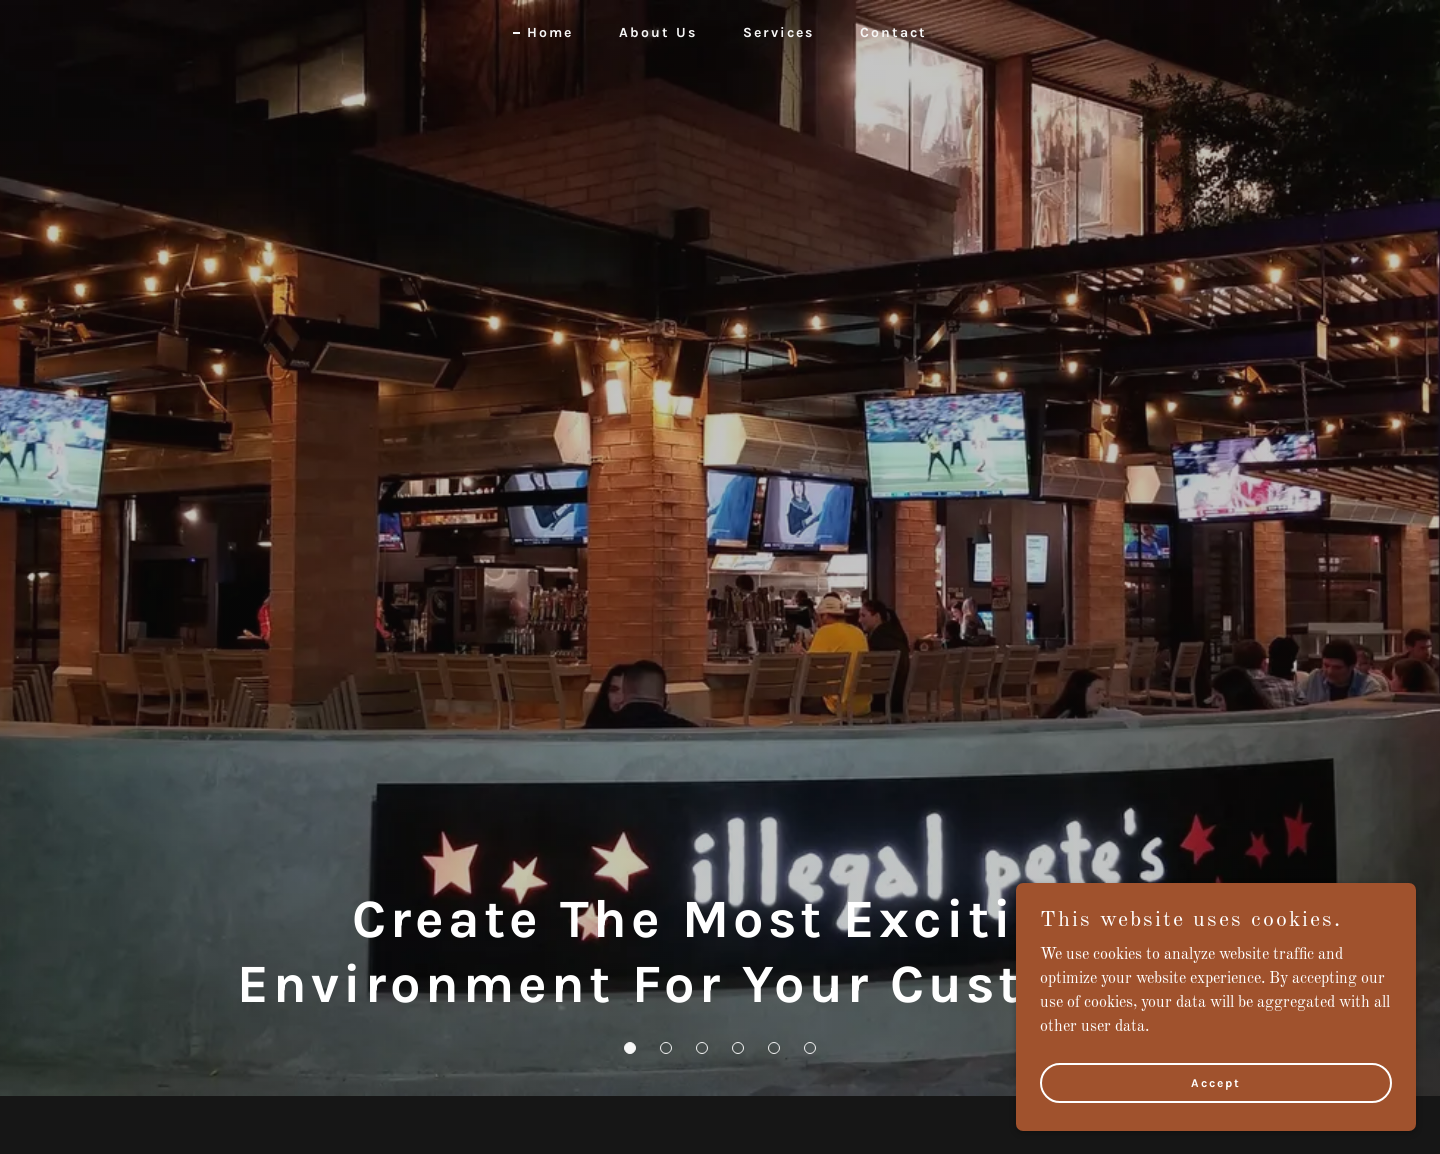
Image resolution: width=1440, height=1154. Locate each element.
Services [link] (778, 32)
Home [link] (550, 32)
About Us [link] (658, 32)
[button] (630, 1048)
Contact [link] (893, 32)
